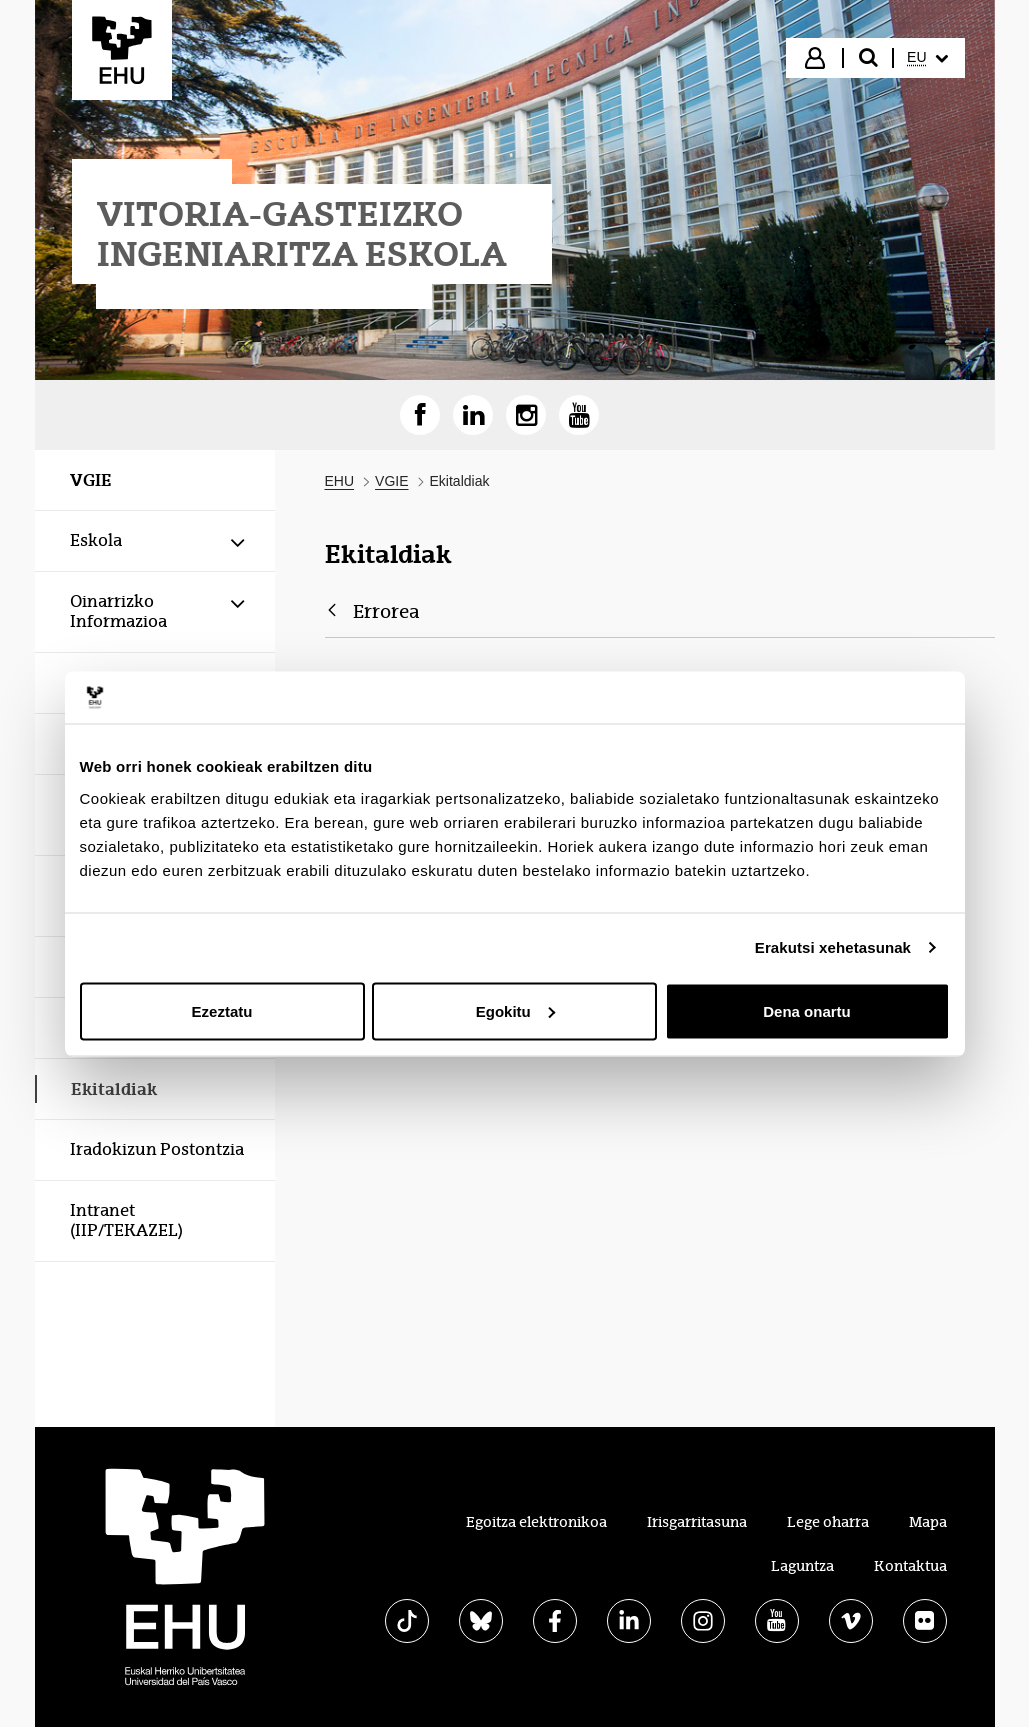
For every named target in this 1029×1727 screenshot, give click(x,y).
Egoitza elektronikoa (536, 1522)
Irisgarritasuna (697, 1522)
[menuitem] (927, 58)
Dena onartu (807, 1010)
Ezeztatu (222, 1010)
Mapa (928, 1522)
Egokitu (515, 1010)
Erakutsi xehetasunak (833, 947)
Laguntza (802, 1566)
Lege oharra (828, 1522)
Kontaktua (910, 1566)
